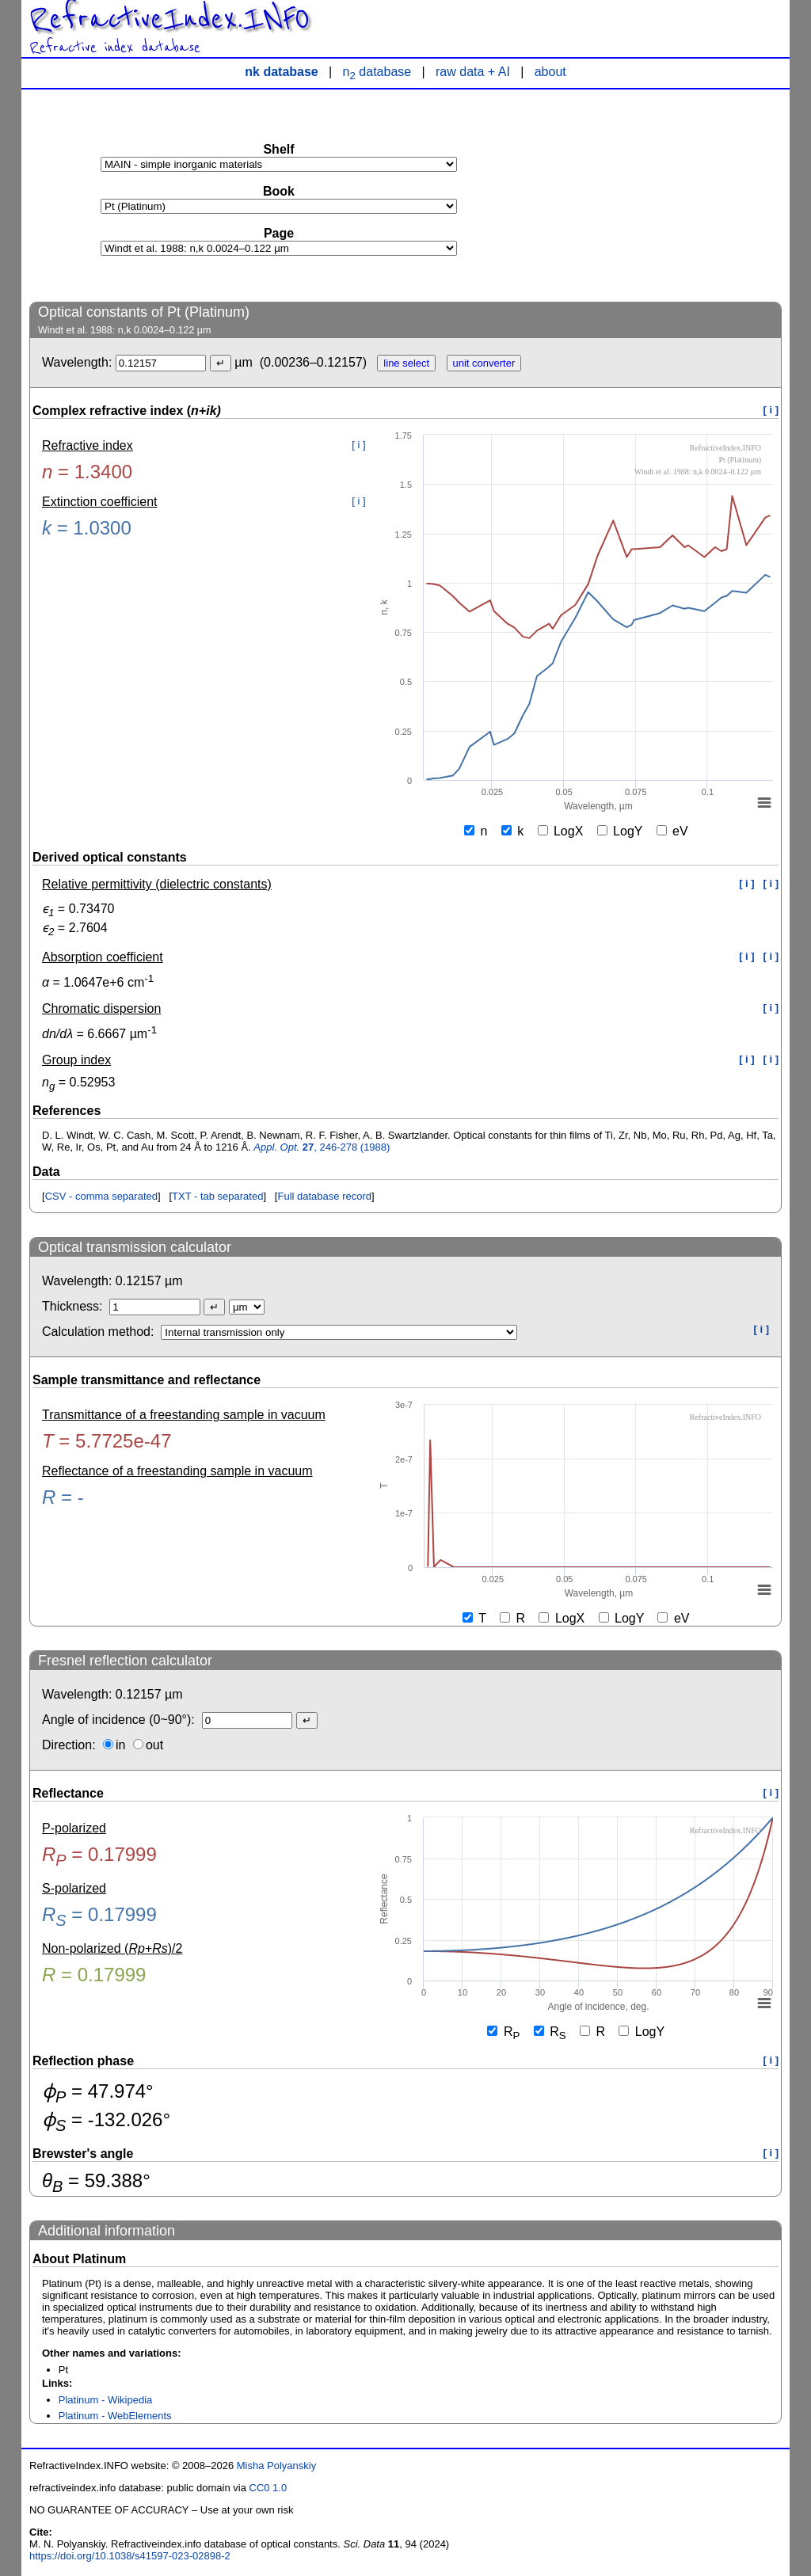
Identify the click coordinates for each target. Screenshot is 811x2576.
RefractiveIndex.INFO (169, 19)
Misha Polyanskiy (276, 2465)
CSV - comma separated (101, 1196)
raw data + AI (473, 71)
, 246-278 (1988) (321, 1147)
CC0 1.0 (268, 2488)
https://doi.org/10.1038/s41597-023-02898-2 (129, 2556)
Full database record (324, 1196)
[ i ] (771, 410)
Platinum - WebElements (115, 2416)
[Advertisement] (663, 195)
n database (377, 71)
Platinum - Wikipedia (106, 2400)
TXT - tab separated (217, 1196)
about (550, 71)
